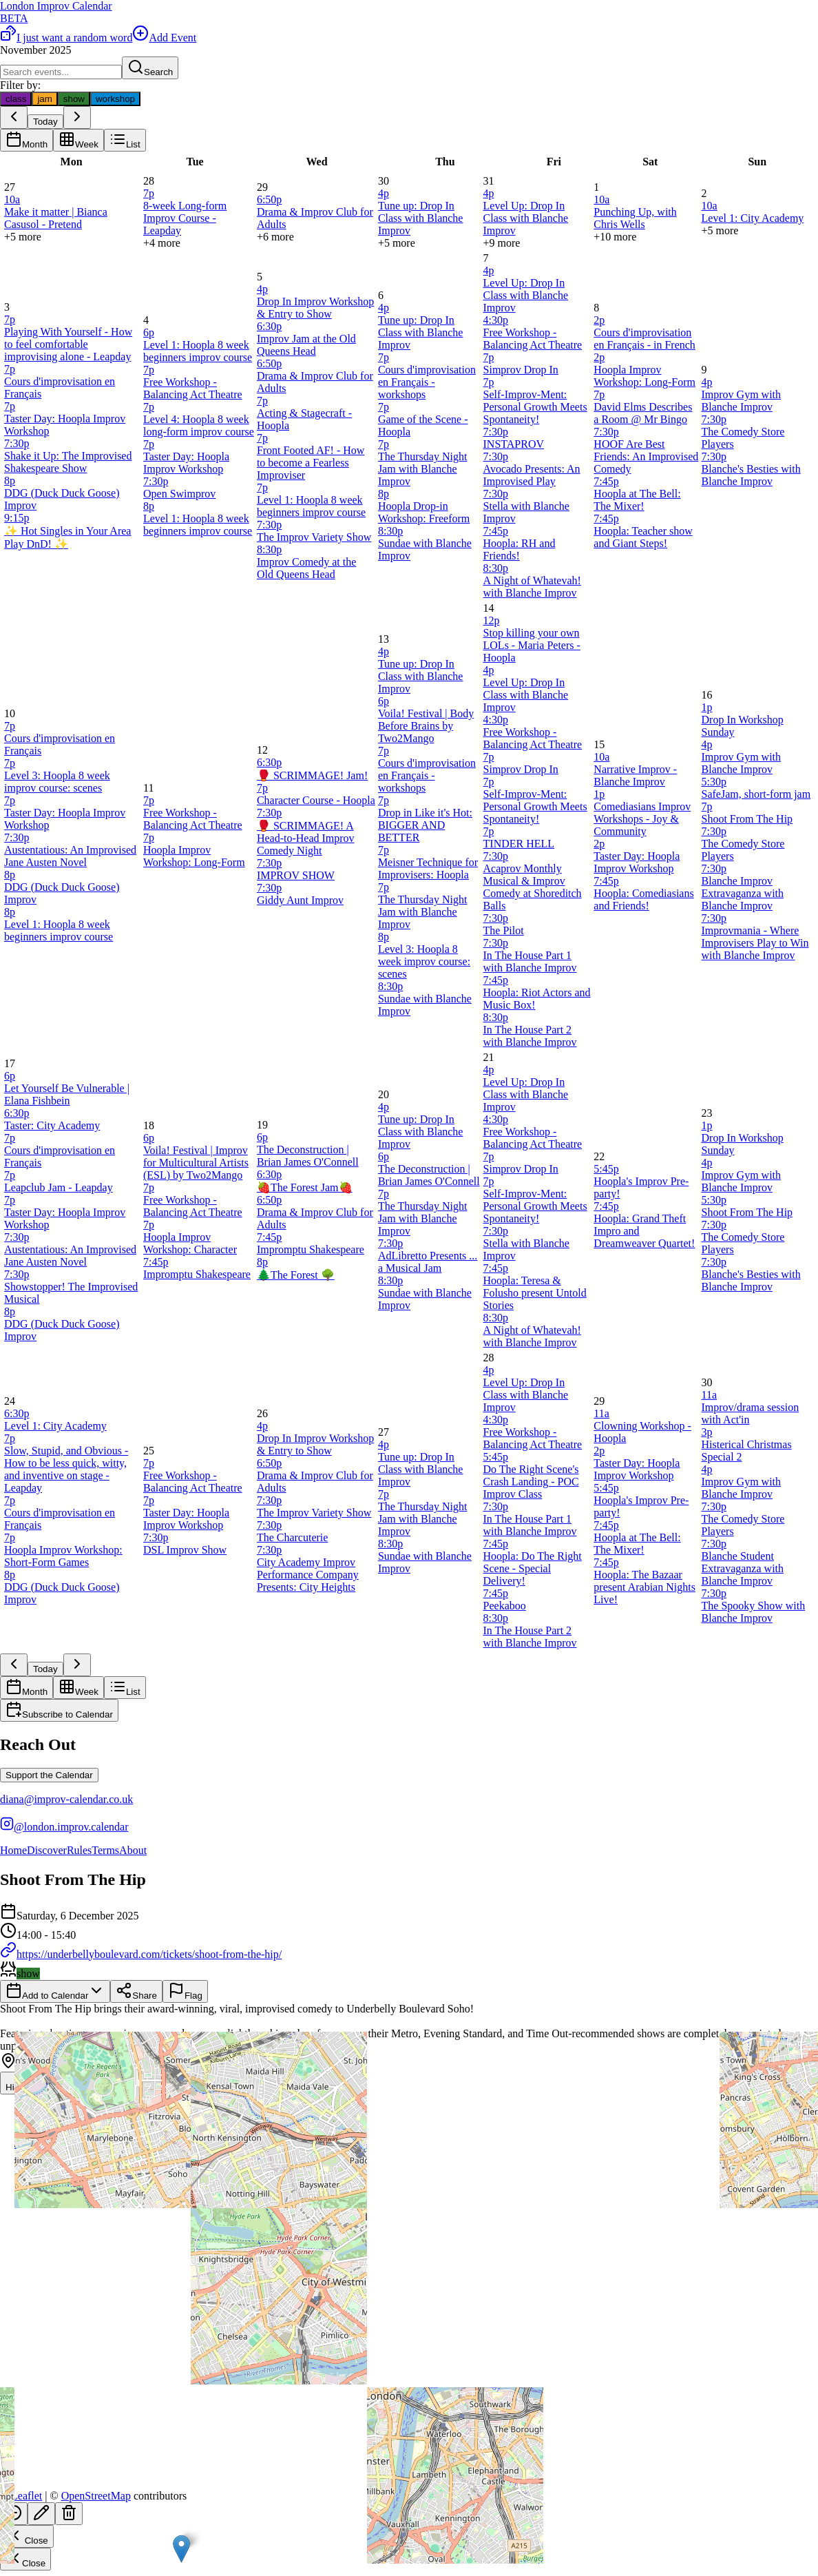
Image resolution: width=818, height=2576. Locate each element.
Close (27, 2536)
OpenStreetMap (96, 2496)
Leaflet (21, 2496)
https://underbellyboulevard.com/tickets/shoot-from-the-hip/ (141, 1954)
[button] (181, 2549)
